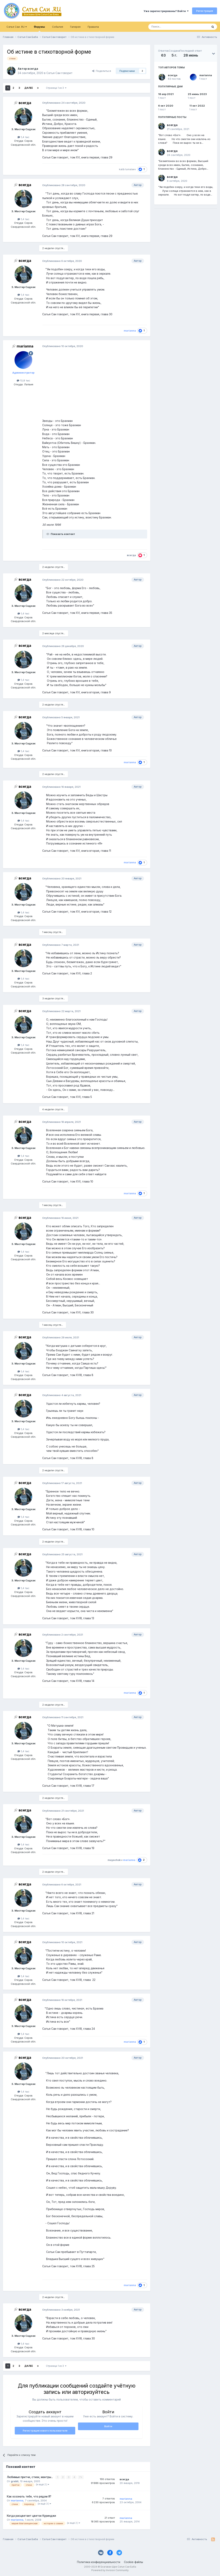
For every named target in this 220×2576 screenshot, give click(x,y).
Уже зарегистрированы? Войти (166, 11)
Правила (93, 26)
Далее (28, 87)
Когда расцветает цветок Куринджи (31, 2515)
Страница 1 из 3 (56, 87)
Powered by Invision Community (110, 2570)
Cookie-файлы (133, 2561)
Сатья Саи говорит (59, 73)
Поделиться (101, 70)
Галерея (75, 26)
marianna (205, 75)
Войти (108, 2426)
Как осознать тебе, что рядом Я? (29, 2496)
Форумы (39, 28)
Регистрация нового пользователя (45, 2430)
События (57, 26)
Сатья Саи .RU (16, 26)
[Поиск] (169, 27)
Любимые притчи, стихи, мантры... (30, 2477)
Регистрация (204, 10)
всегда (172, 75)
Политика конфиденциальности (98, 2561)
